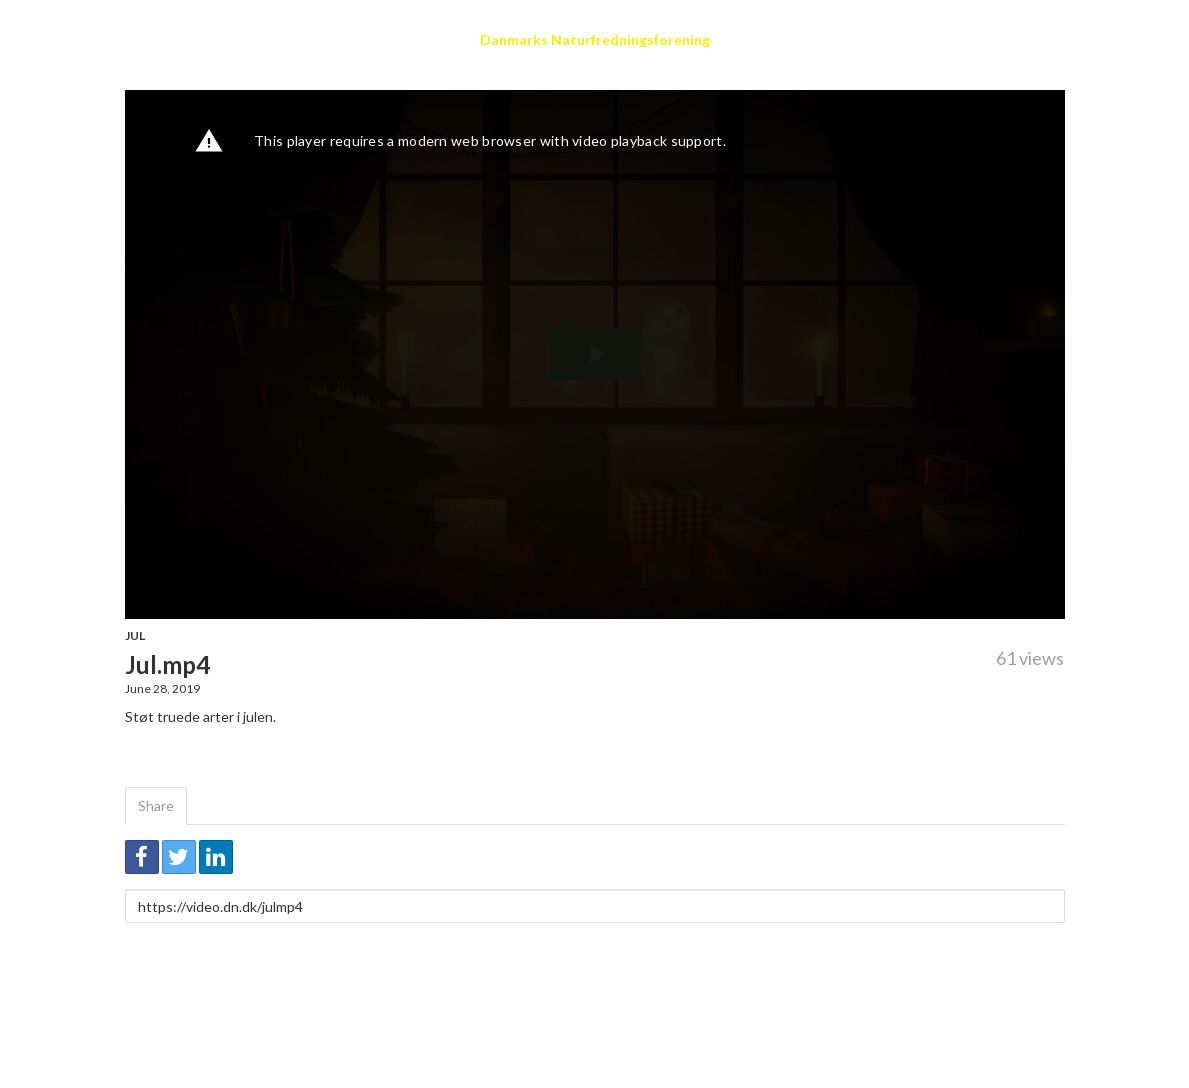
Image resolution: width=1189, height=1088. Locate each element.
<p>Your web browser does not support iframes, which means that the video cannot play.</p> (595, 354)
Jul (135, 635)
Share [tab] (156, 805)
